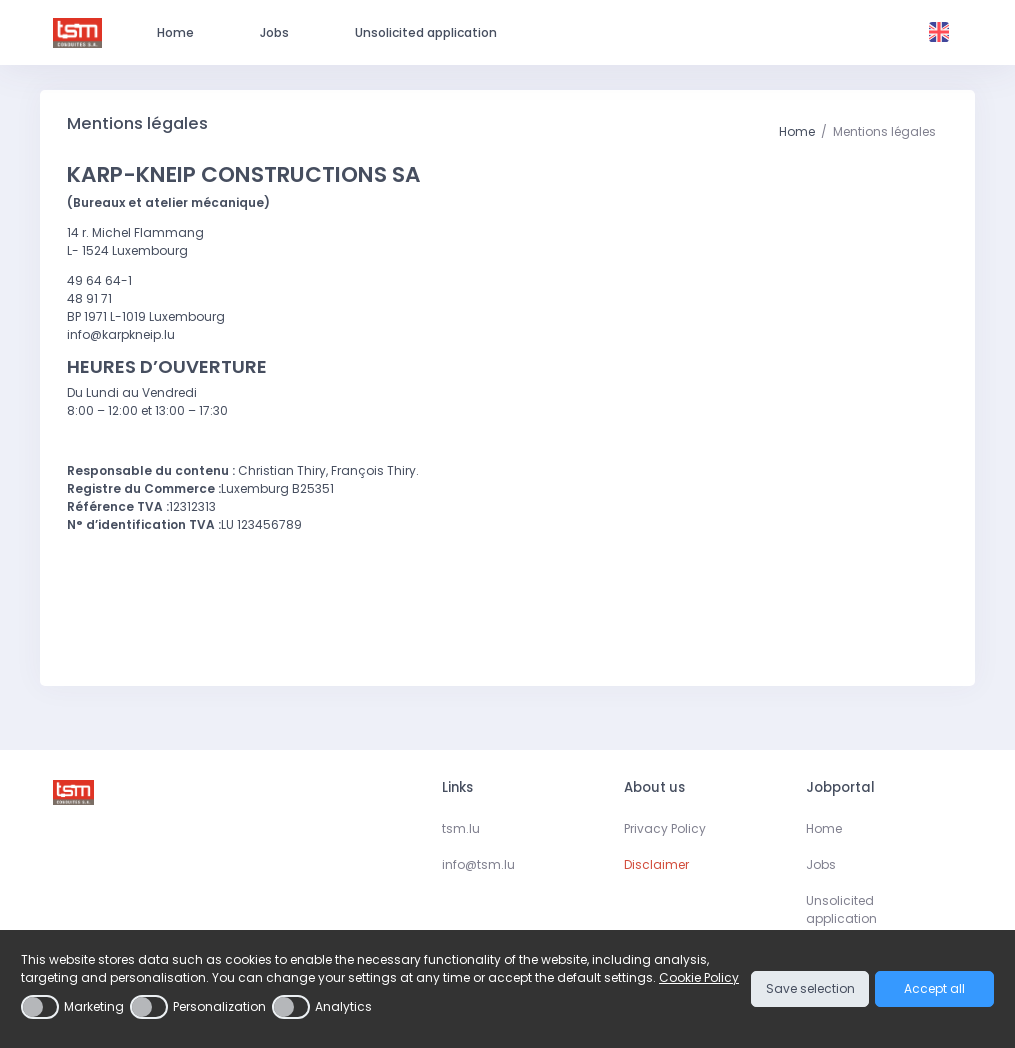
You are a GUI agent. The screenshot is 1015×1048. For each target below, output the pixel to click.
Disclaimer (656, 864)
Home (797, 131)
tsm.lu (461, 828)
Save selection (810, 988)
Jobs (821, 864)
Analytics (343, 1006)
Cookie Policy (699, 977)
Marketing (94, 1006)
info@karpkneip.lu (121, 334)
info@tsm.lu (478, 864)
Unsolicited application (841, 909)
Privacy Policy (665, 828)
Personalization (219, 1006)
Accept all (934, 988)
